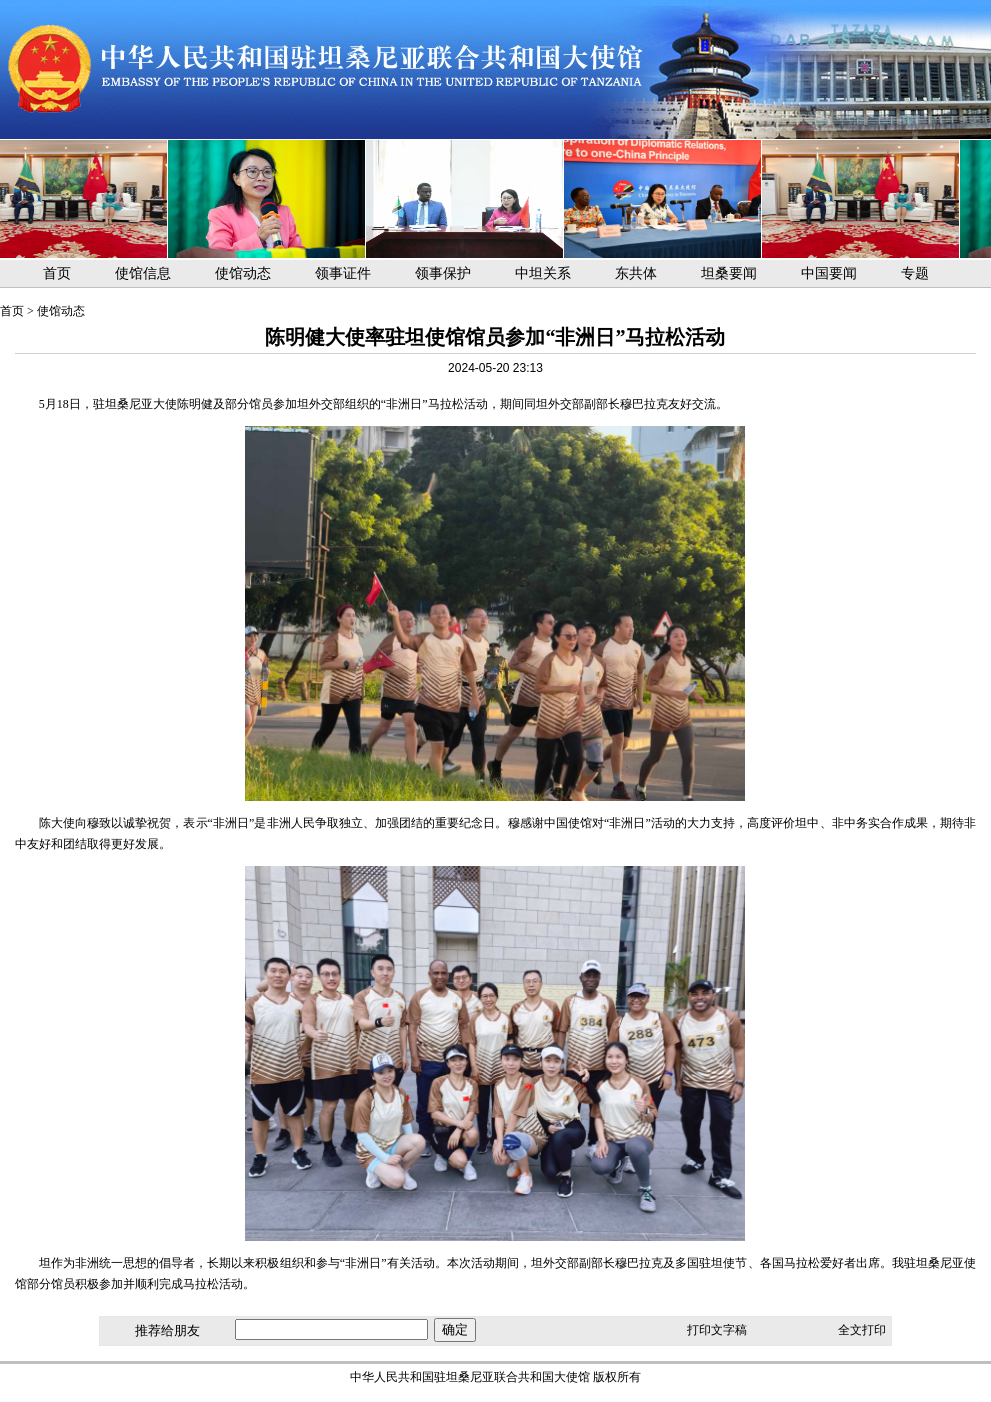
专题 (915, 273)
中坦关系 (543, 273)
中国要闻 (829, 273)
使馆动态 (243, 273)
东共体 (636, 273)
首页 (57, 273)
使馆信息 (143, 273)
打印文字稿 (717, 1330)
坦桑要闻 (729, 273)
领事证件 (343, 273)
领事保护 (443, 273)
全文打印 (862, 1330)
